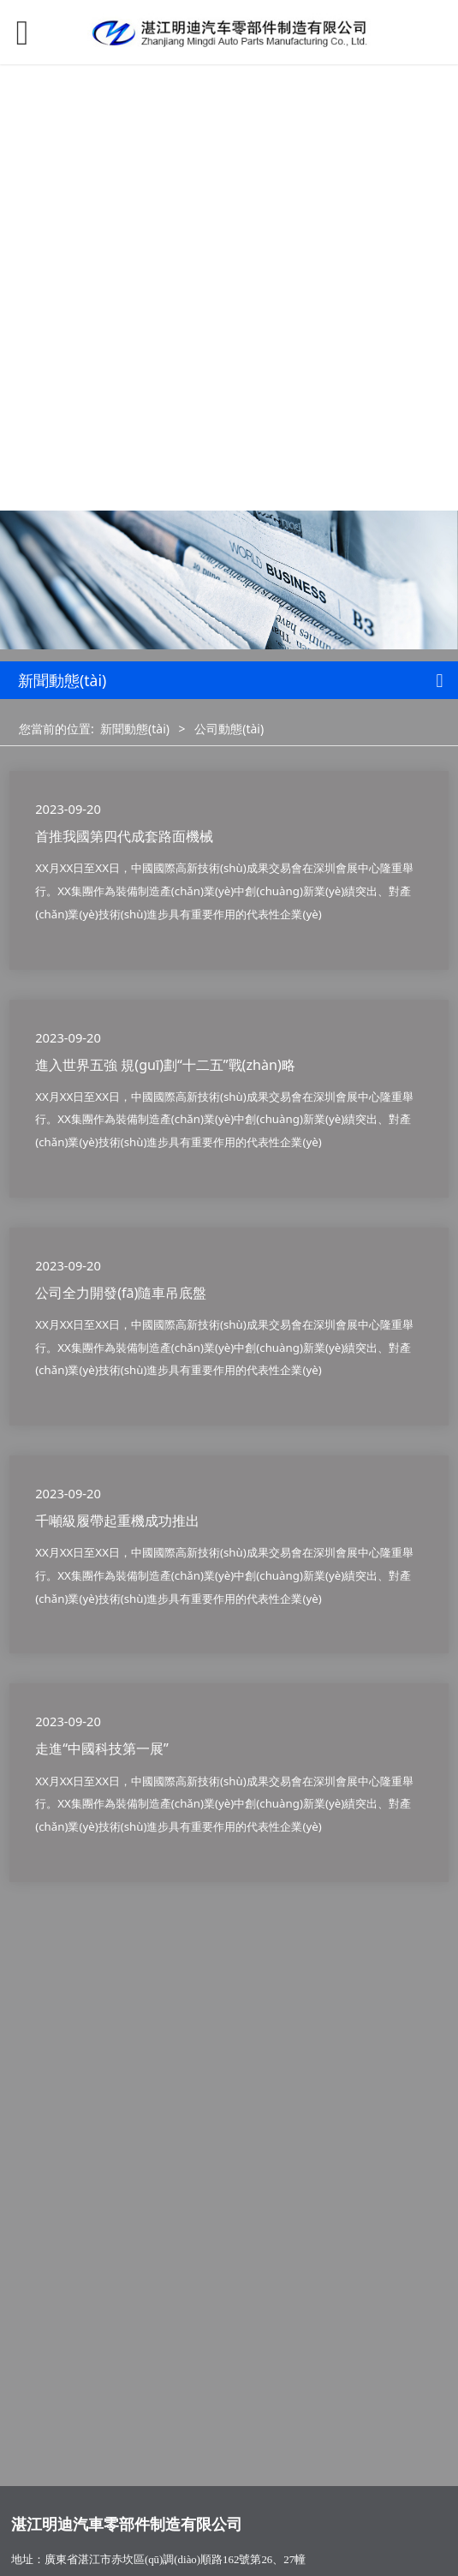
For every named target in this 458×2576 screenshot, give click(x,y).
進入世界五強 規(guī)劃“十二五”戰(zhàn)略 (165, 1064)
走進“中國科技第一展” (102, 1748)
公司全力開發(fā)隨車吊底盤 (120, 1292)
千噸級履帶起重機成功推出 (117, 1520)
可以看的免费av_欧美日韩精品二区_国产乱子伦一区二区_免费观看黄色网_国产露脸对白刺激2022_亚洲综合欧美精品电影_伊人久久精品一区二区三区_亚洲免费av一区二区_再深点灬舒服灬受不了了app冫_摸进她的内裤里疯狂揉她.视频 (228, 227)
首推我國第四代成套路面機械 (124, 836)
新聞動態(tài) (135, 728)
